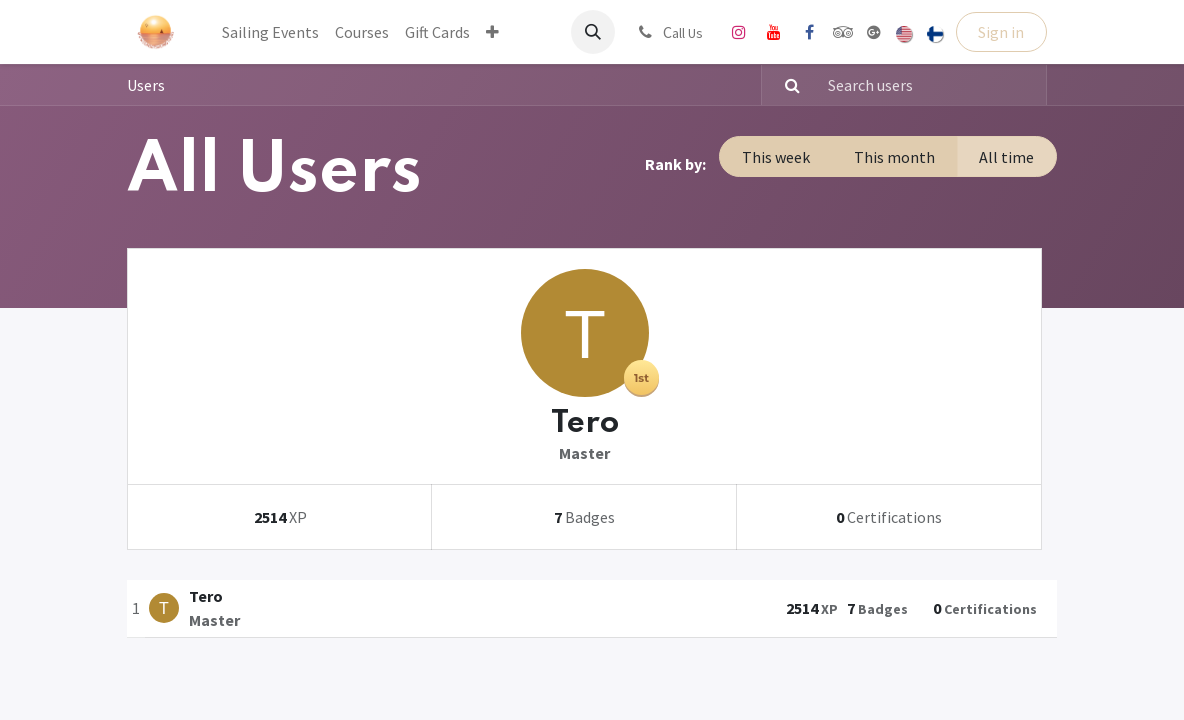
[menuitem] (270, 32)
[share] (874, 32)
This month (894, 157)
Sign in (1001, 32)
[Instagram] (739, 32)
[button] (593, 32)
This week (776, 157)
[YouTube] (774, 32)
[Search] (784, 85)
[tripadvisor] (843, 32)
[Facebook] (809, 32)
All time (1006, 157)
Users (146, 85)
